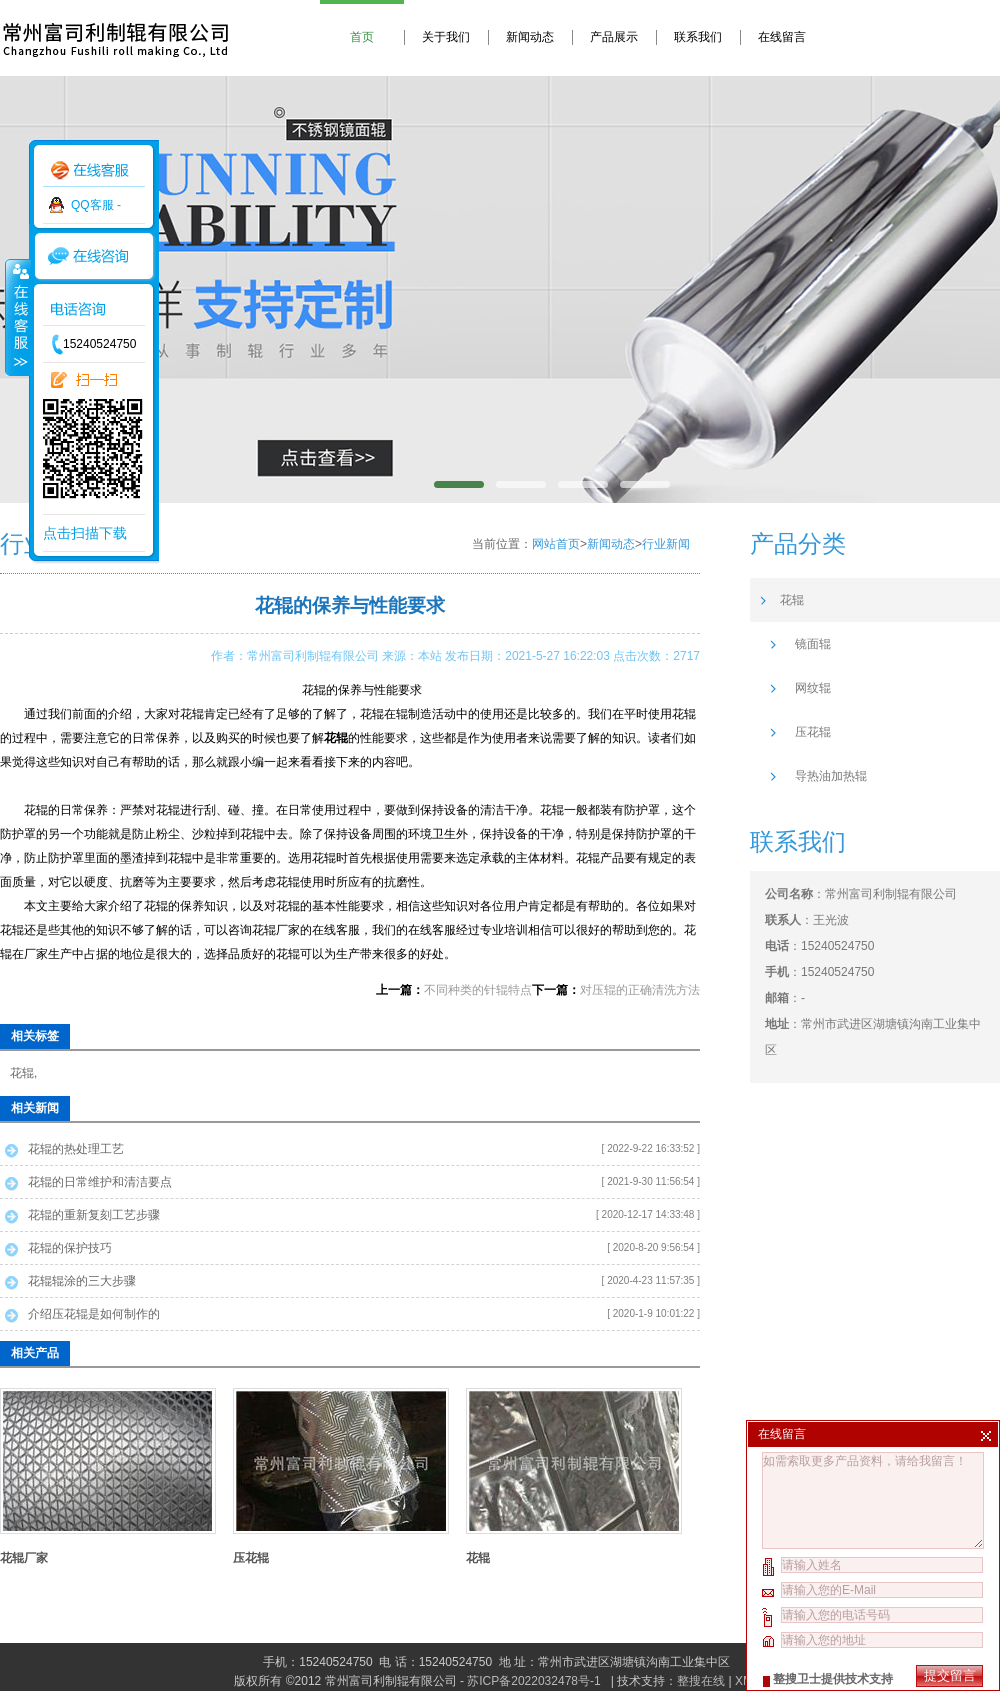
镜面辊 (813, 644)
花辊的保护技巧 (70, 1248)
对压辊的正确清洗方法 (640, 990)
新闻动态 (530, 37)
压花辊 (251, 1558)
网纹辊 (813, 688)
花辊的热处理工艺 (76, 1149)
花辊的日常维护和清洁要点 (100, 1182)
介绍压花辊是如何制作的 (94, 1314)
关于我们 (446, 37)
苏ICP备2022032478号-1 (535, 1681)
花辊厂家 (24, 1558)
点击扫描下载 (85, 533)
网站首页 (556, 544)
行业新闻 (666, 544)
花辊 (22, 1073)
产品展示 (614, 37)
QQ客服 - (96, 205)
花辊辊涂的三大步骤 (82, 1281)
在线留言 (782, 37)
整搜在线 (701, 1681)
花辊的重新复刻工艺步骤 (94, 1215)
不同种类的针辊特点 (478, 990)
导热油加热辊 (831, 776)
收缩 (17, 317)
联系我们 (698, 37)
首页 (362, 37)
